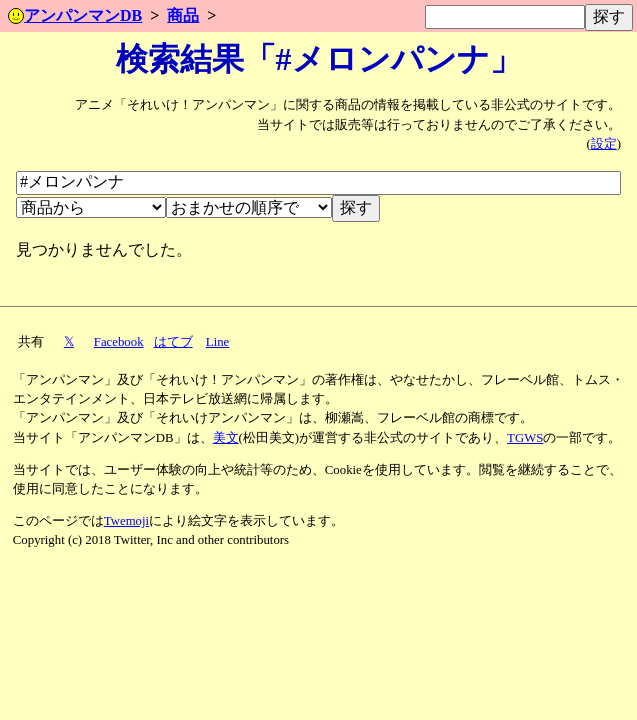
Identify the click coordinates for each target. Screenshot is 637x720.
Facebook (119, 342)
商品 (183, 15)
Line (217, 342)
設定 (604, 144)
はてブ (173, 342)
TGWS (525, 438)
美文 (226, 438)
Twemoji (126, 521)
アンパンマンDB (75, 15)
